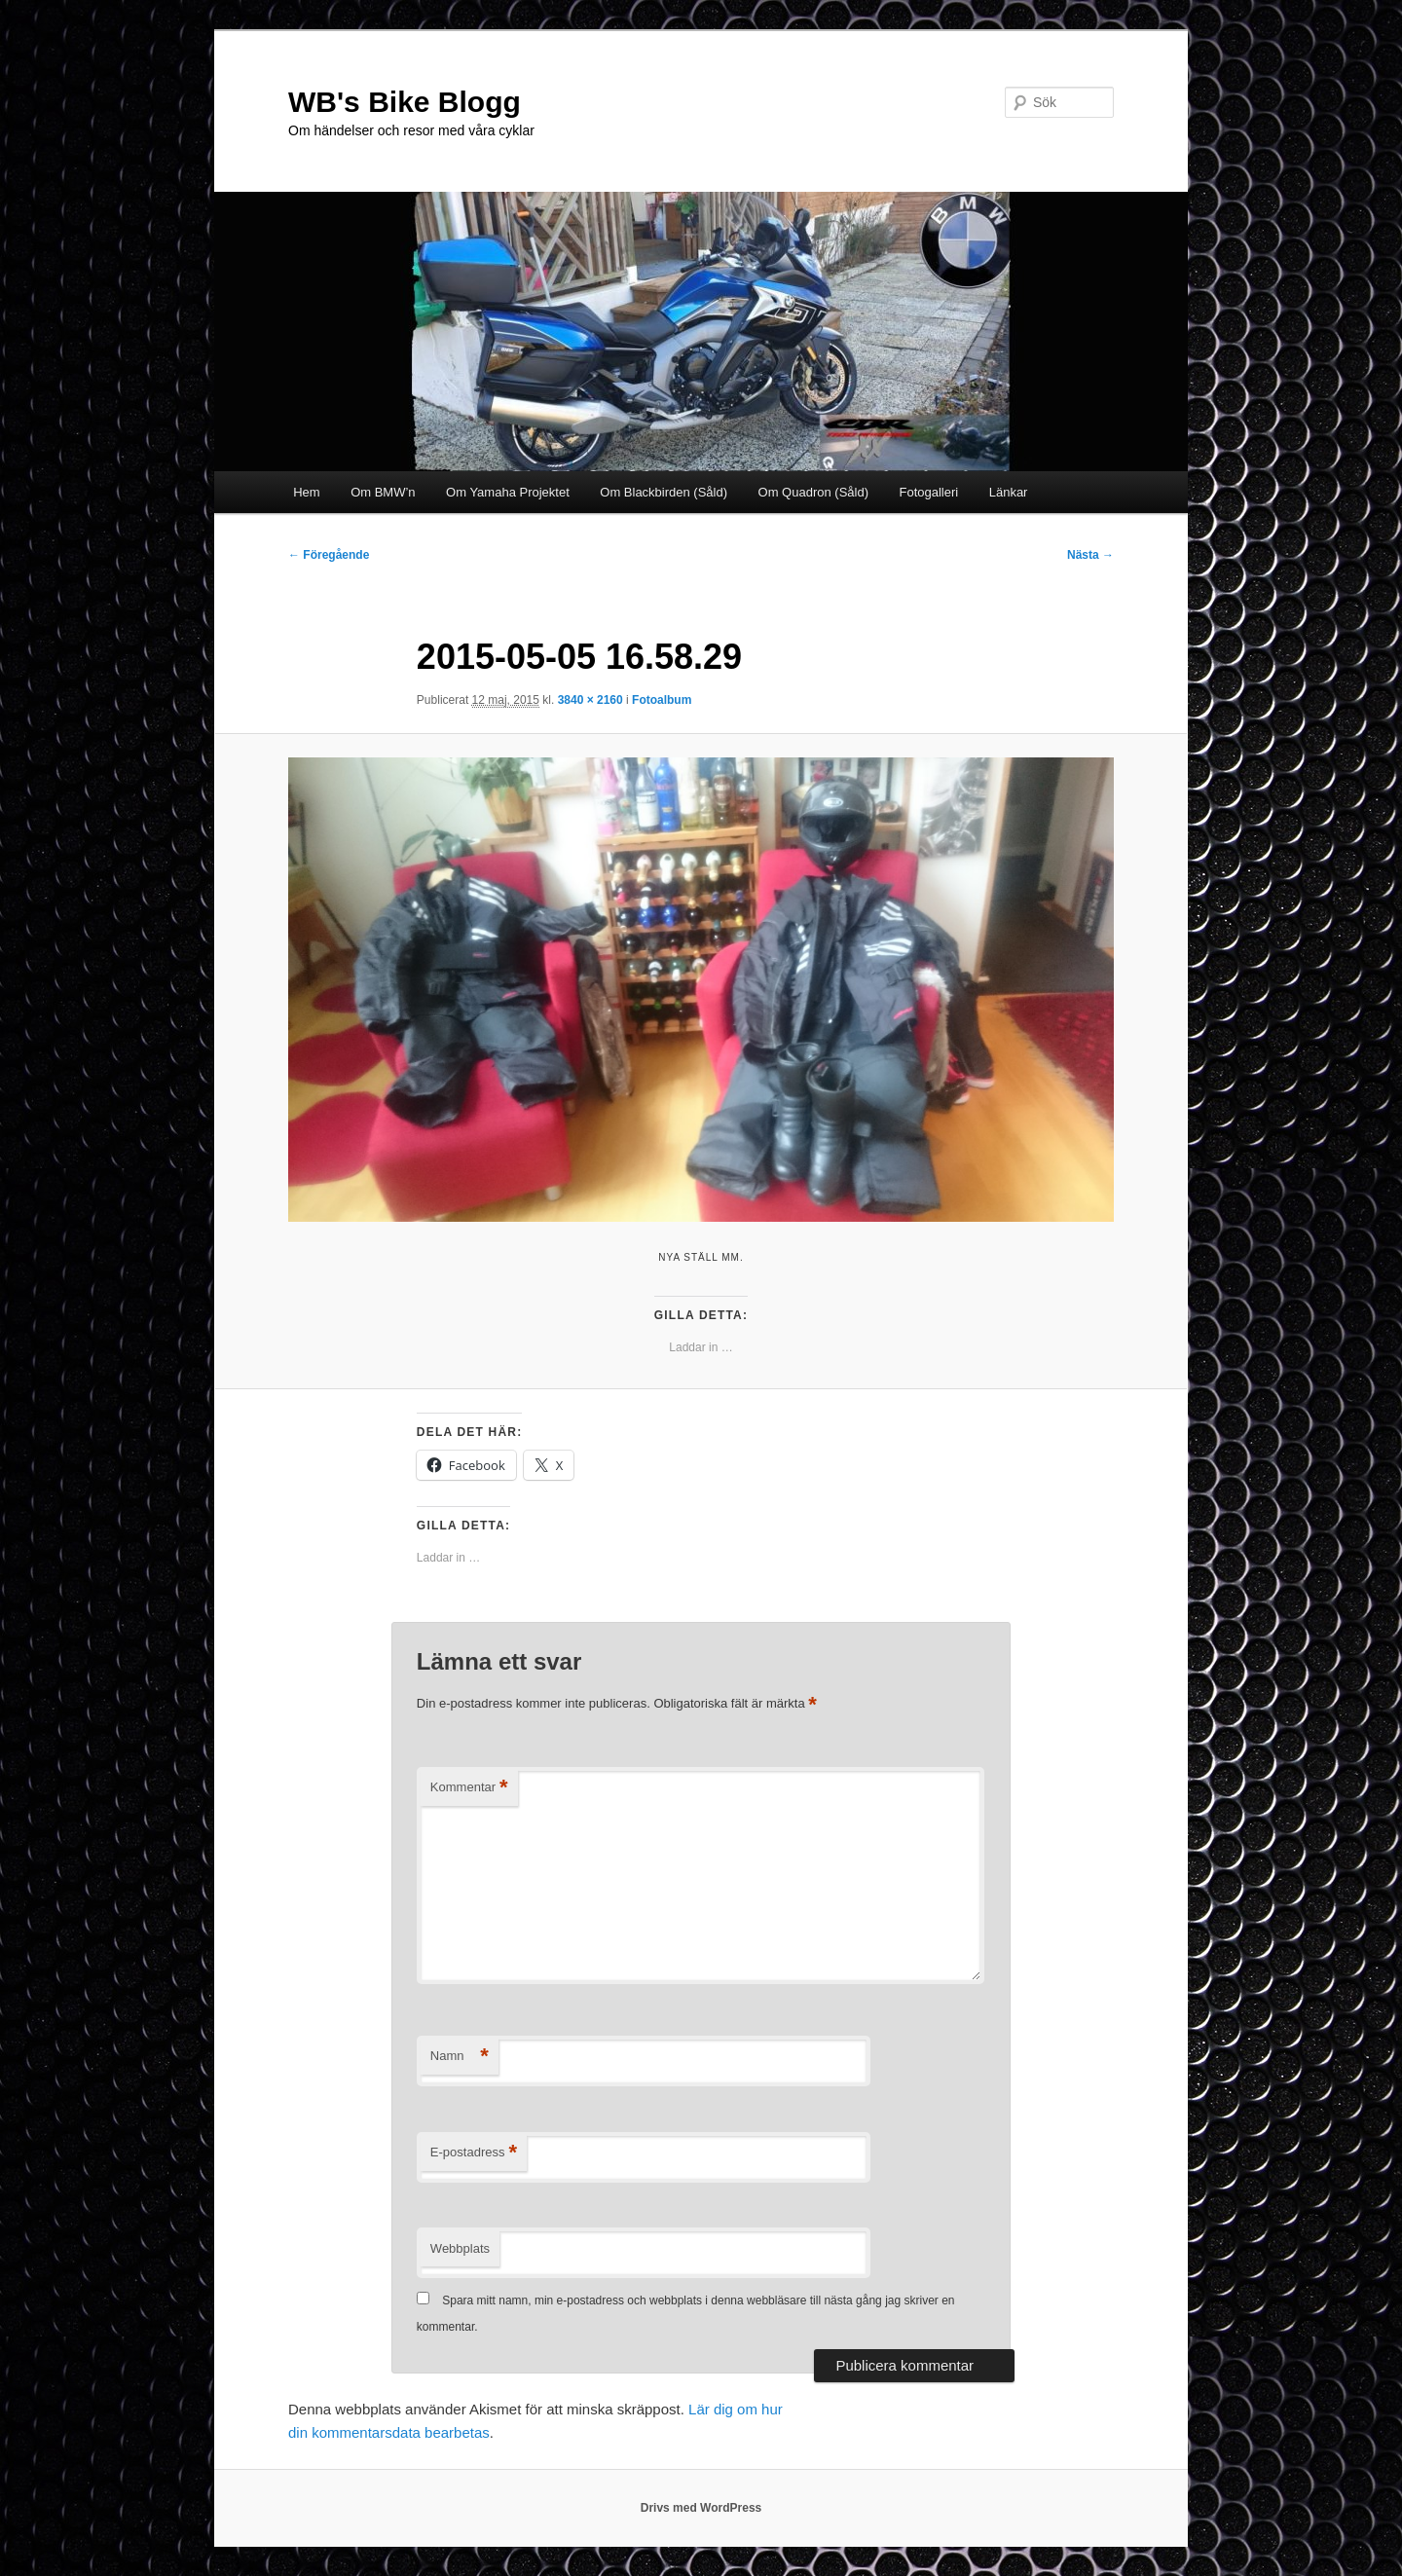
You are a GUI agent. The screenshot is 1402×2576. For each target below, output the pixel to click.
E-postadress (473, 2153)
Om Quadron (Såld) (813, 492)
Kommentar (469, 1788)
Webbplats (460, 2248)
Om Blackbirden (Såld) (663, 492)
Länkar (1008, 492)
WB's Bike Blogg (404, 102)
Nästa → (1090, 555)
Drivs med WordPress (701, 2508)
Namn (459, 2056)
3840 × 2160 (590, 700)
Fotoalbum (661, 700)
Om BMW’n (382, 492)
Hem (306, 492)
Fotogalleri (929, 492)
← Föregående (328, 555)
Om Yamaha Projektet (508, 492)
